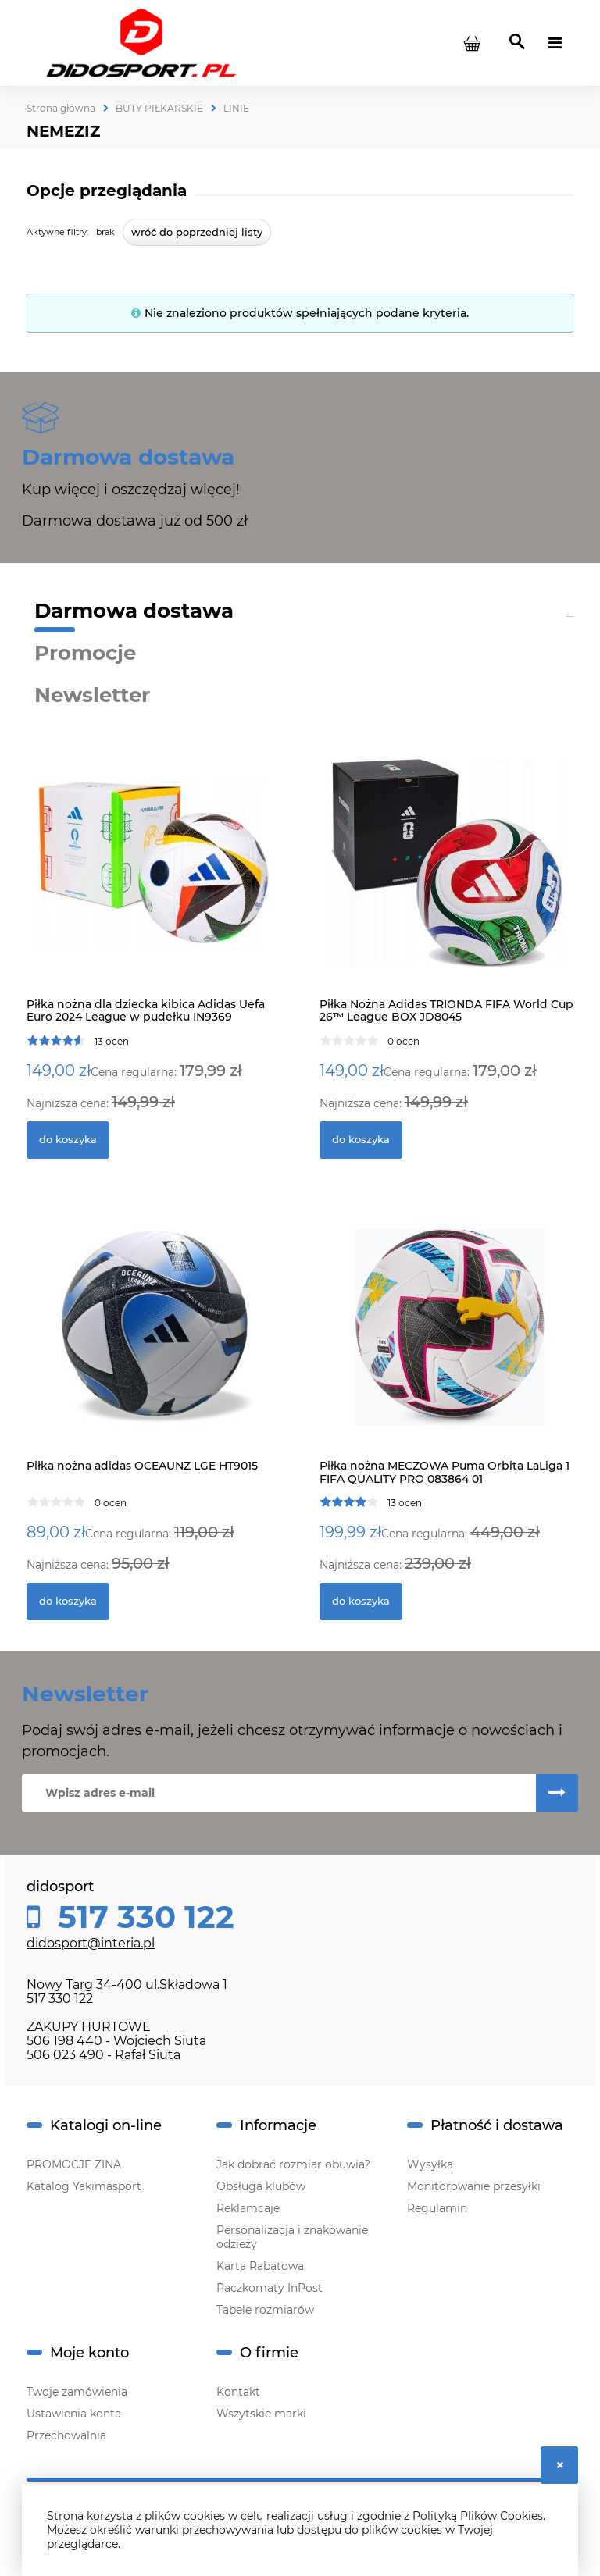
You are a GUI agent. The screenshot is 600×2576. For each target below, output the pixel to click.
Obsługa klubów (260, 2186)
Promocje (85, 652)
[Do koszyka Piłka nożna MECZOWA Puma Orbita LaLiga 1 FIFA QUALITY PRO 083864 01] (361, 1601)
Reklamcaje (248, 2208)
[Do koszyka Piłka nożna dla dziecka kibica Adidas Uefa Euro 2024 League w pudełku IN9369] (68, 1140)
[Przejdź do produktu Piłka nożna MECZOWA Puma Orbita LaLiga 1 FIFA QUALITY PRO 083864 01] (446, 1342)
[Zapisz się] (557, 1793)
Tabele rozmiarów (265, 2310)
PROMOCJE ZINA (74, 2164)
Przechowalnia (66, 2435)
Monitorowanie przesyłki (474, 2186)
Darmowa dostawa (134, 610)
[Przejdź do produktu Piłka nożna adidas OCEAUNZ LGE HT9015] (153, 1342)
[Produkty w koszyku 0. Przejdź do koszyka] (472, 43)
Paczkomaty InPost (269, 2288)
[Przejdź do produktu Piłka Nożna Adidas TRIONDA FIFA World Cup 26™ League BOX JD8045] (446, 880)
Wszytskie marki (261, 2414)
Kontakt (238, 2392)
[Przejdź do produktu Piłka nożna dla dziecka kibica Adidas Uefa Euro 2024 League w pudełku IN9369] (153, 880)
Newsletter (92, 694)
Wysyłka (430, 2164)
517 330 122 (141, 1917)
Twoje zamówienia (77, 2392)
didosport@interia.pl (91, 1943)
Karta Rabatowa (260, 2266)
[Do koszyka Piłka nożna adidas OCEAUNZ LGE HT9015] (68, 1601)
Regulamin (437, 2208)
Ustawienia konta (74, 2414)
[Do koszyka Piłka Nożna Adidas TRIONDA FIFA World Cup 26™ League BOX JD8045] (361, 1140)
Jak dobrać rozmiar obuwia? (293, 2164)
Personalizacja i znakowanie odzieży (292, 2237)
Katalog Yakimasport (84, 2186)
